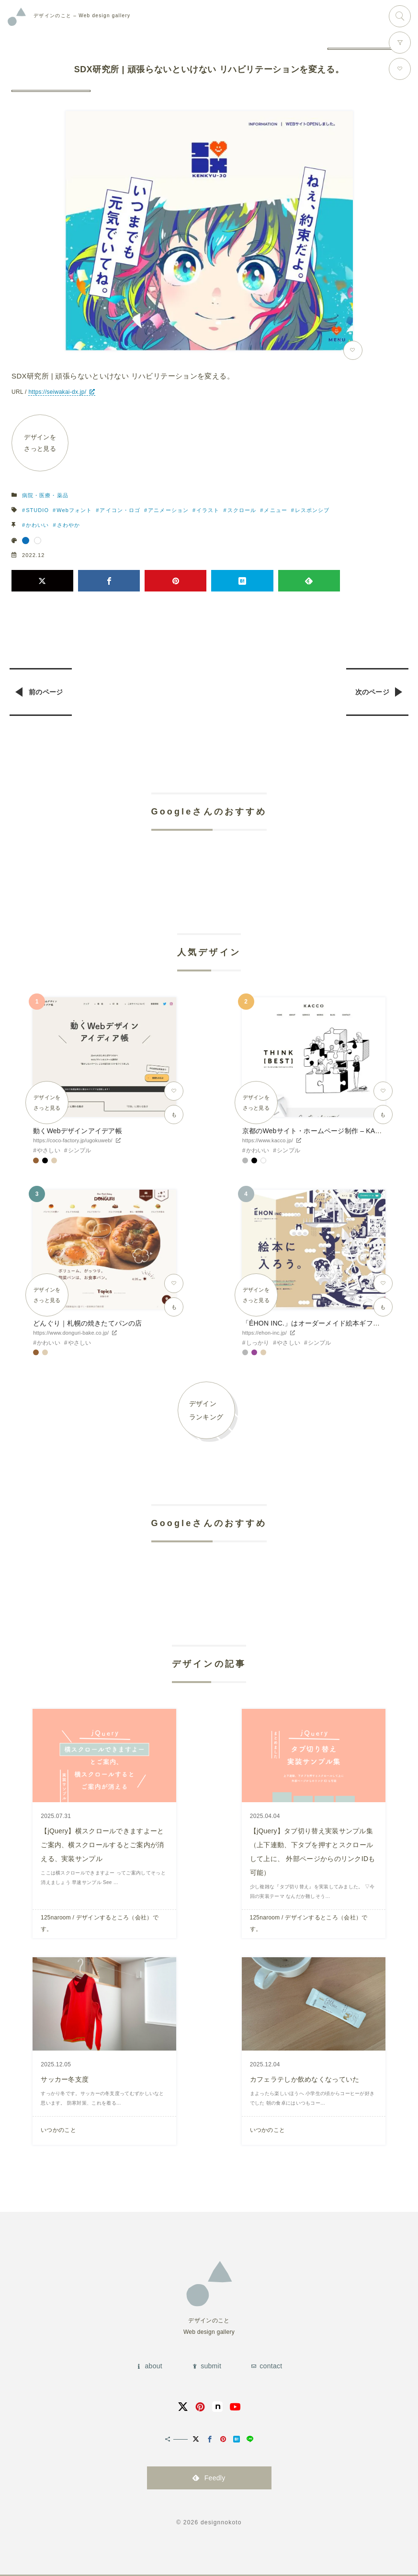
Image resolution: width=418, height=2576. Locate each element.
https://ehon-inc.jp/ (264, 1333)
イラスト (208, 510)
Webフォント (74, 510)
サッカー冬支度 (65, 2078)
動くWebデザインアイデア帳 (77, 1131)
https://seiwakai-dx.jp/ (57, 392)
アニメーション (168, 510)
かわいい (37, 525)
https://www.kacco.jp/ (267, 1141)
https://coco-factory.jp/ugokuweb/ (72, 1141)
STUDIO (37, 510)
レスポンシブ (312, 510)
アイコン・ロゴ (120, 510)
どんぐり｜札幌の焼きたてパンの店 (87, 1323)
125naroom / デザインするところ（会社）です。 (100, 1923)
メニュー (275, 510)
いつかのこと (58, 2129)
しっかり (258, 1343)
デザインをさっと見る (40, 443)
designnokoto (221, 2521)
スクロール (242, 510)
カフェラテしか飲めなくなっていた (305, 2078)
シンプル (79, 1151)
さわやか (68, 525)
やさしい (48, 1151)
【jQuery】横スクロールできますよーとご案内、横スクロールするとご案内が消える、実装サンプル (102, 1845)
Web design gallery (82, 15)
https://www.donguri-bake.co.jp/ (71, 1333)
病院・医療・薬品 (45, 496)
